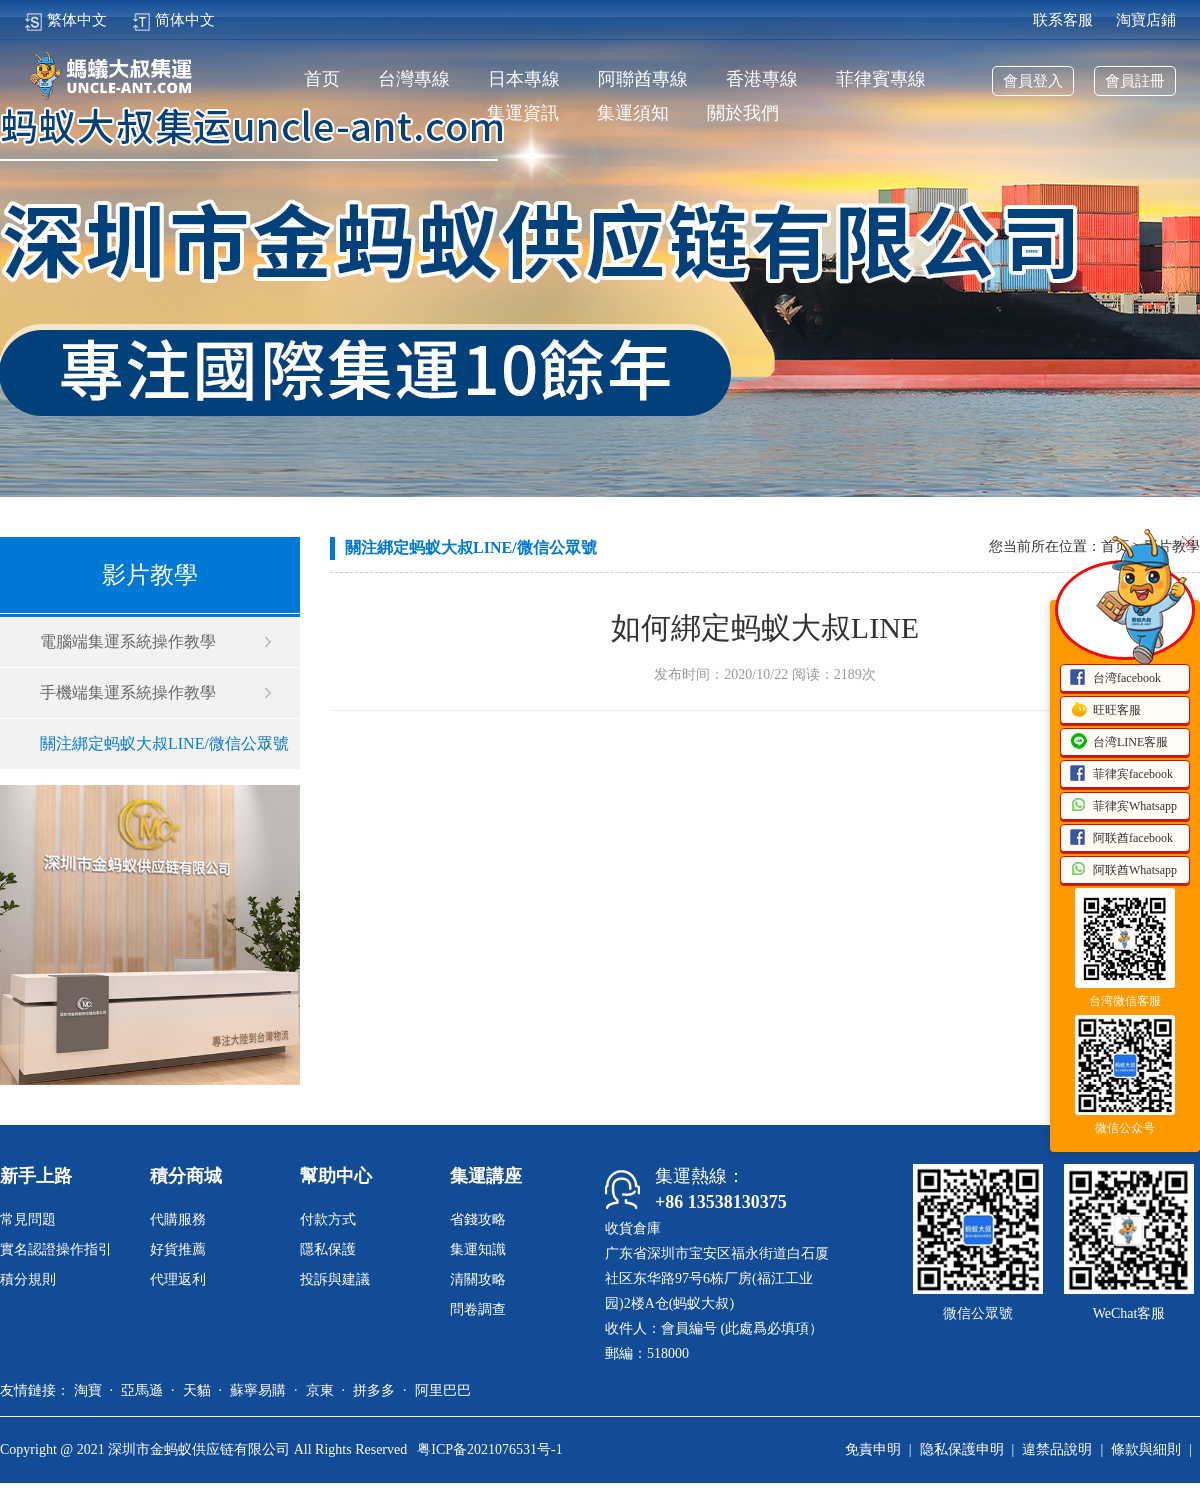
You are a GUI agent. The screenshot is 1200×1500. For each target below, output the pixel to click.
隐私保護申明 (962, 1449)
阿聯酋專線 (643, 79)
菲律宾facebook (1121, 775)
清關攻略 (478, 1279)
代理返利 (178, 1279)
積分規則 (28, 1279)
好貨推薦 (178, 1249)
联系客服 (1063, 20)
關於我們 (743, 113)
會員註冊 (1135, 81)
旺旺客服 (1105, 711)
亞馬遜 (142, 1390)
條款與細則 (1146, 1449)
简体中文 (173, 20)
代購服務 (178, 1219)
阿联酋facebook (1121, 839)
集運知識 (478, 1249)
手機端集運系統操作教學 (128, 692)
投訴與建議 (335, 1279)
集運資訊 (523, 113)
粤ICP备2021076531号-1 (489, 1449)
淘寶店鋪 (1146, 20)
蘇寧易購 (258, 1390)
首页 (322, 79)
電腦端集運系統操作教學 (128, 641)
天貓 (197, 1390)
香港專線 (762, 79)
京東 (320, 1390)
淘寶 (88, 1390)
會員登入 (1033, 81)
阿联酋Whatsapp (1123, 871)
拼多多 (374, 1390)
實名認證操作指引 (56, 1249)
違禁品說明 (1057, 1449)
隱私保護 (328, 1249)
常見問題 (28, 1219)
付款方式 (328, 1219)
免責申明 (873, 1449)
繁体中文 (65, 20)
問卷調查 (478, 1309)
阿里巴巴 (443, 1390)
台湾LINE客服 (1118, 743)
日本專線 (524, 79)
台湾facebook (1115, 679)
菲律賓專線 (881, 79)
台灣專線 (414, 79)
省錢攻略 (478, 1219)
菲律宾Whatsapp (1123, 807)
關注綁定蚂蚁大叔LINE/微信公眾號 (164, 743)
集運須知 (633, 113)
